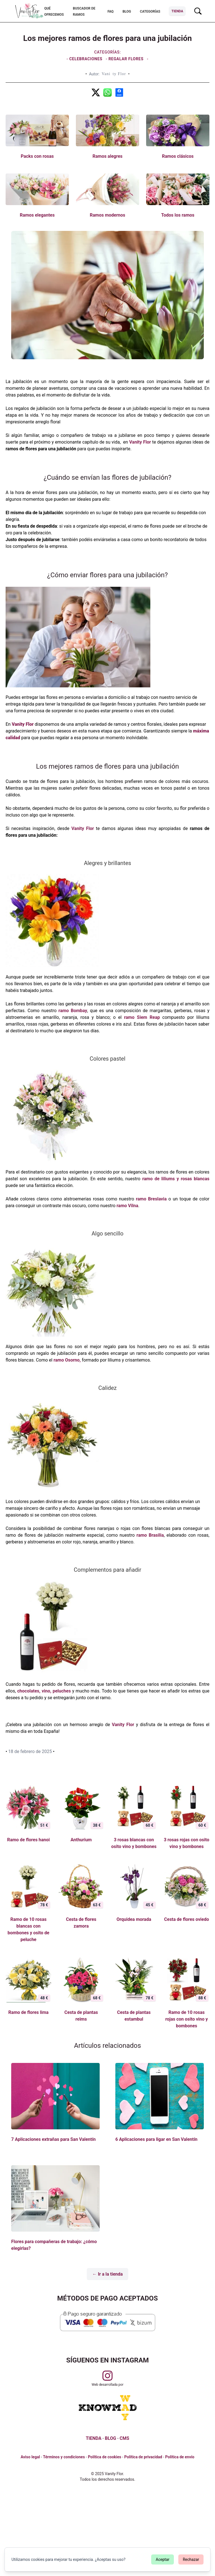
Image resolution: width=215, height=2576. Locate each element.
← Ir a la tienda (107, 2274)
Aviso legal (30, 2457)
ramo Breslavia (150, 1199)
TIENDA (93, 2438)
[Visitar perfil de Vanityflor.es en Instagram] (107, 2375)
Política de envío (179, 2457)
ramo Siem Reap (142, 1017)
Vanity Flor (140, 442)
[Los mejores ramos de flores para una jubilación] (96, 92)
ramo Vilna (126, 1205)
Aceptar (162, 2559)
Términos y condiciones (64, 2457)
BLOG (110, 2438)
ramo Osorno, (67, 1360)
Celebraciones (86, 59)
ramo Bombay (73, 1010)
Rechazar (191, 2559)
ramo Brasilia (149, 1535)
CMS (124, 2438)
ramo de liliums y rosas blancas (174, 1178)
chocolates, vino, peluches (44, 1691)
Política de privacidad (143, 2457)
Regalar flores (125, 59)
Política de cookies (104, 2457)
